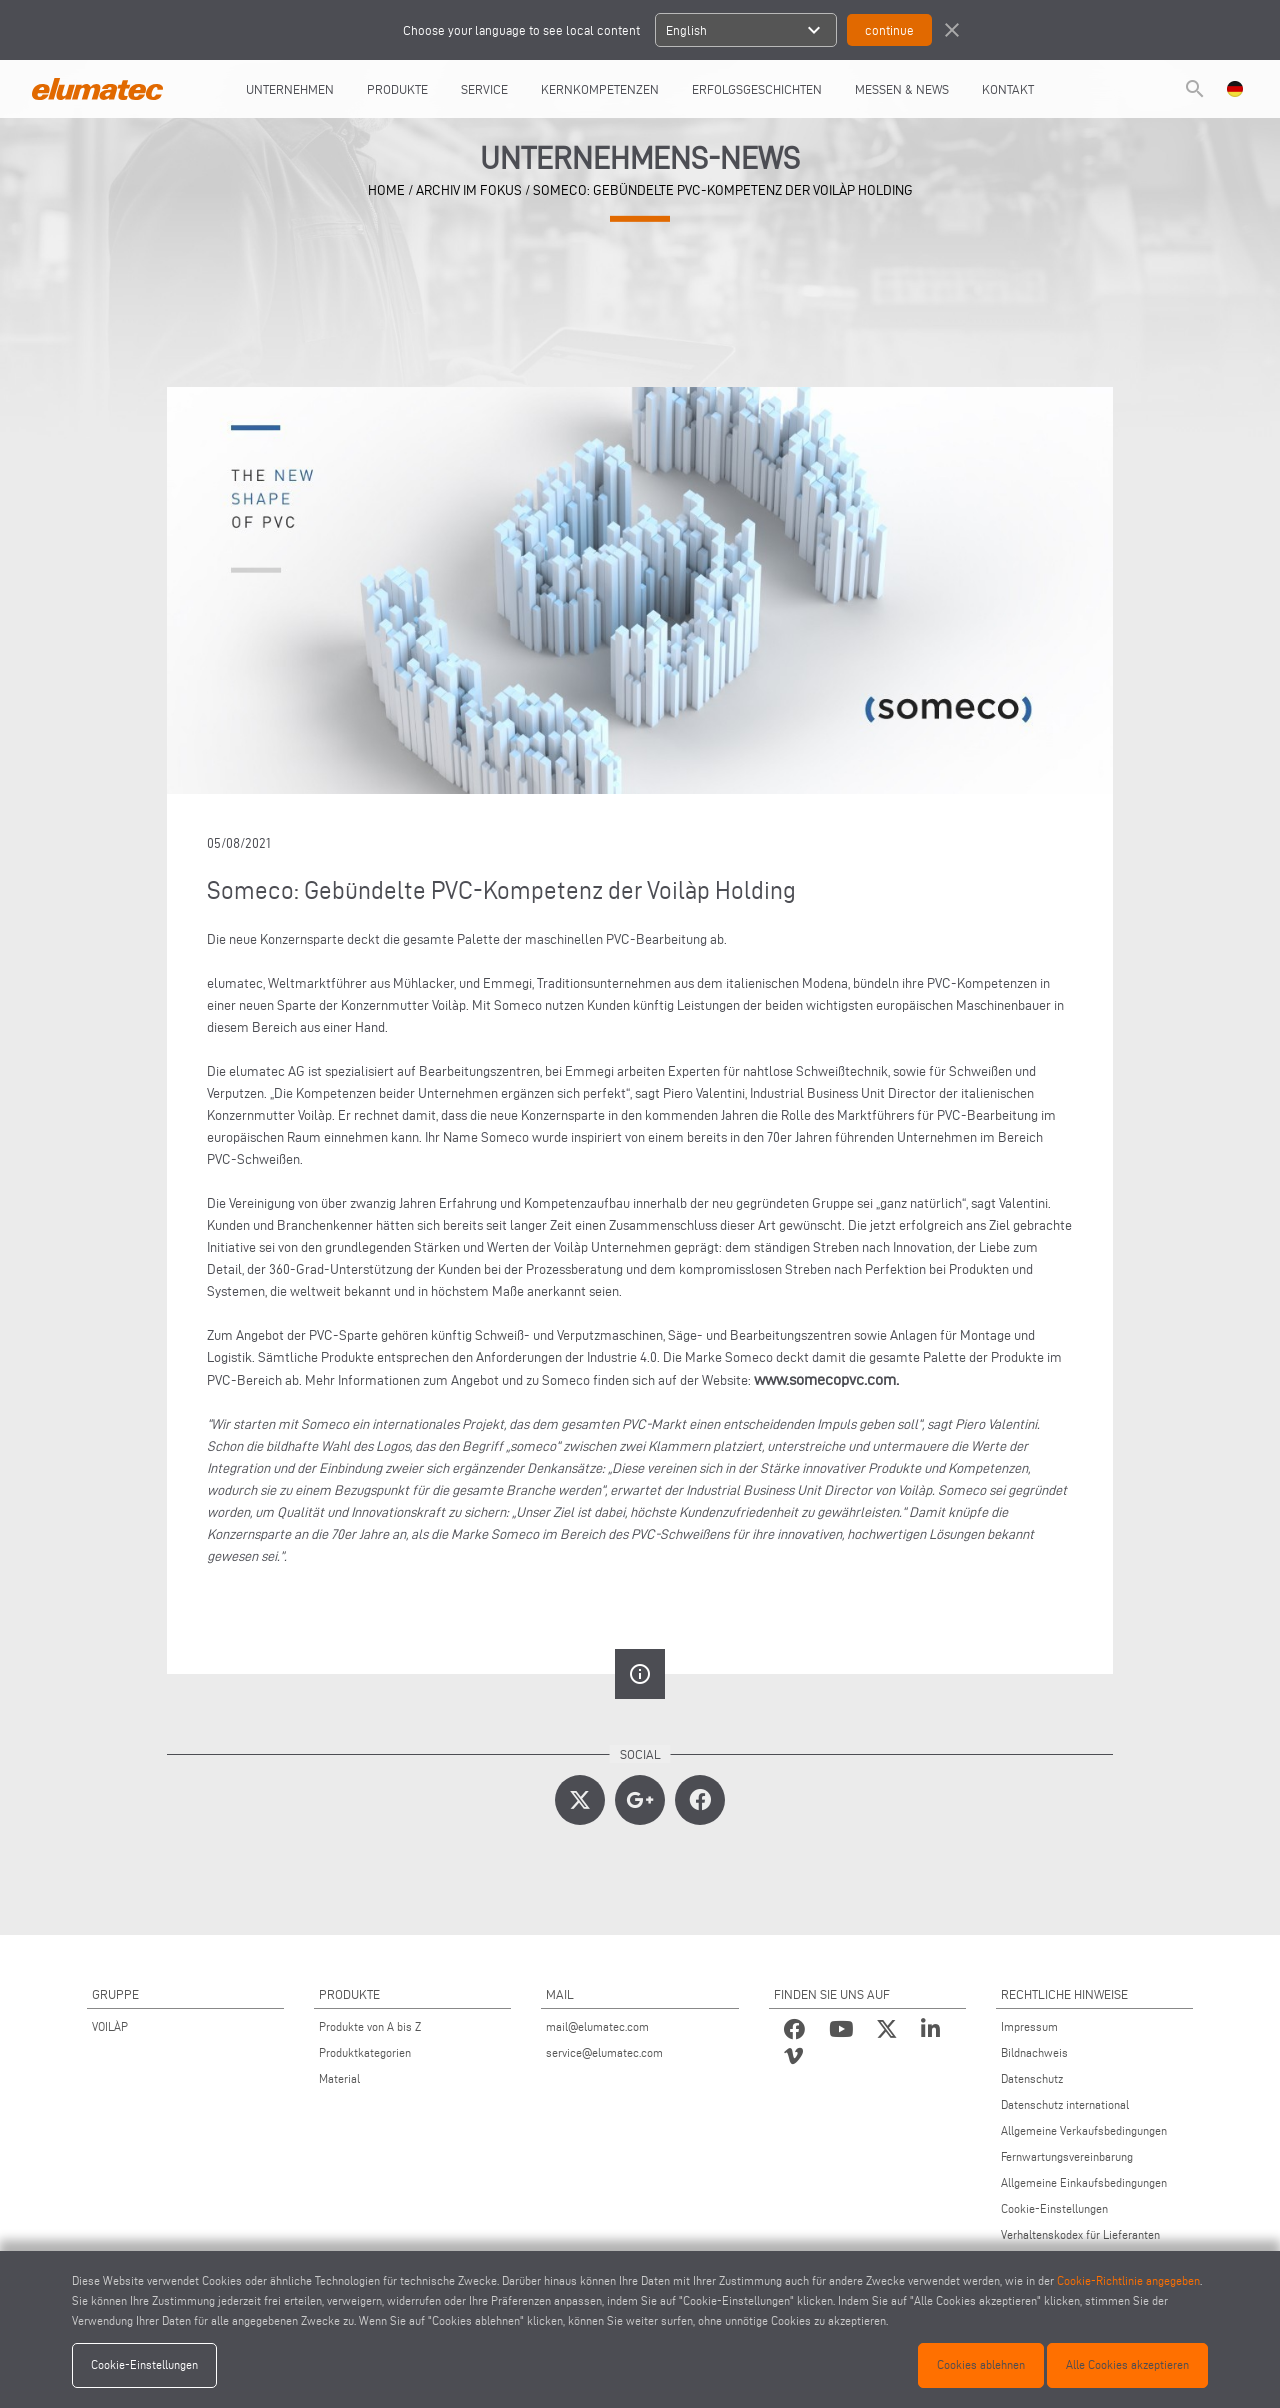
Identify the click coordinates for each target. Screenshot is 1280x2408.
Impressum (1029, 2026)
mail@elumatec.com (597, 2026)
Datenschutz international (1065, 2104)
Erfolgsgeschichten (757, 89)
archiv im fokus (469, 190)
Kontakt (1008, 89)
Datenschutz (1032, 2078)
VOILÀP (110, 2026)
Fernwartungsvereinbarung (1067, 2156)
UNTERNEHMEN (290, 89)
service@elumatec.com (604, 2052)
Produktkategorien (365, 2052)
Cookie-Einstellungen (1054, 2208)
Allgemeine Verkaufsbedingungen (1084, 2130)
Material (339, 2078)
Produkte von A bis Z (370, 2026)
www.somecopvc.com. (826, 1379)
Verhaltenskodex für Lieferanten (1080, 2234)
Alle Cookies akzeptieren (1127, 2364)
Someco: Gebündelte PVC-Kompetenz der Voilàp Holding (723, 190)
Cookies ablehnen (981, 2364)
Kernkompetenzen (600, 89)
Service (484, 89)
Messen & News (902, 89)
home (386, 190)
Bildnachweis (1034, 2052)
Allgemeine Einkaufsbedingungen (1084, 2182)
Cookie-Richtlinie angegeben (1128, 2280)
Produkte (397, 89)
